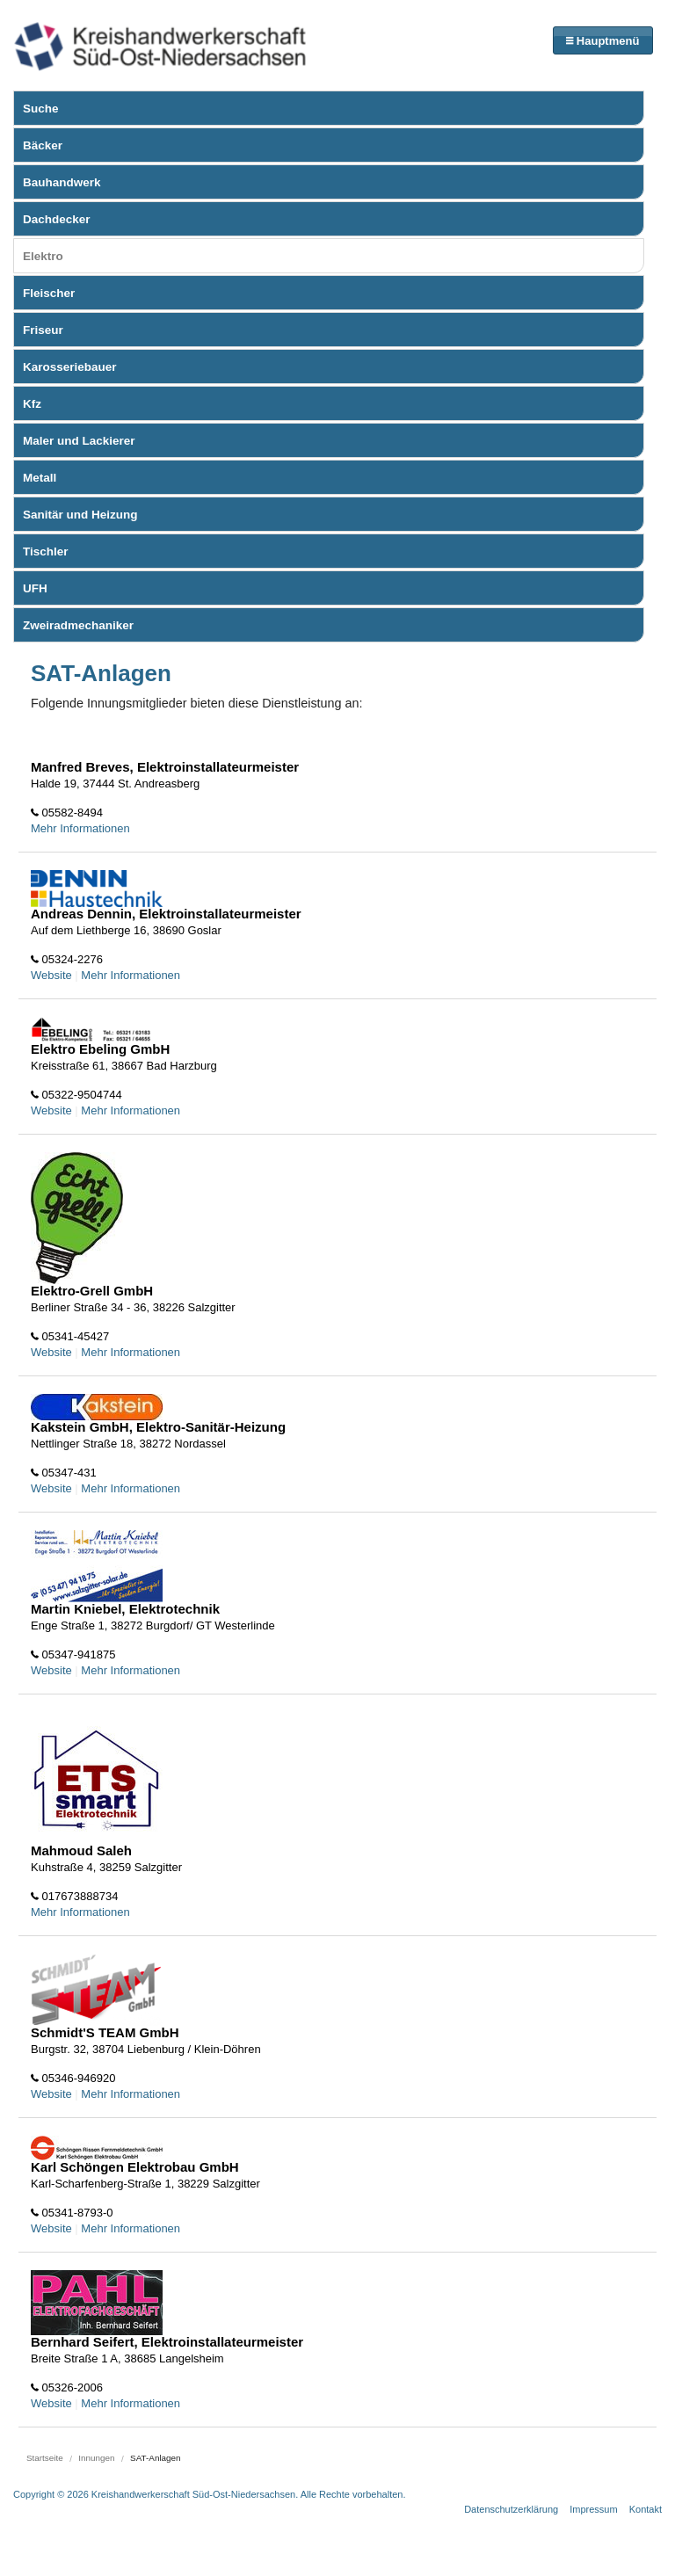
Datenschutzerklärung (511, 2509)
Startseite (44, 2458)
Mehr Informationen (80, 828)
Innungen (96, 2458)
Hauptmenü (602, 40)
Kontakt (645, 2509)
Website (51, 975)
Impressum (593, 2509)
